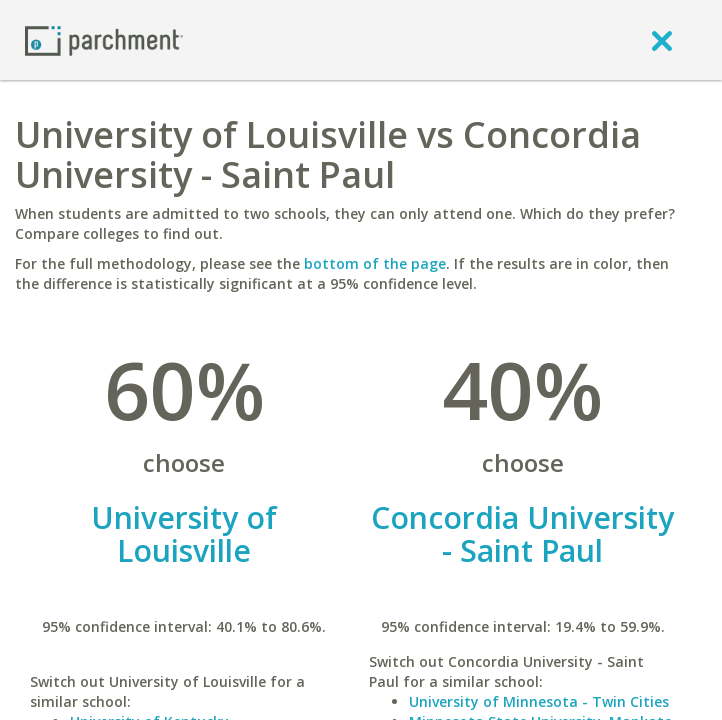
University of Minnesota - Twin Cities (539, 701)
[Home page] (104, 39)
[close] (662, 40)
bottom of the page (375, 263)
